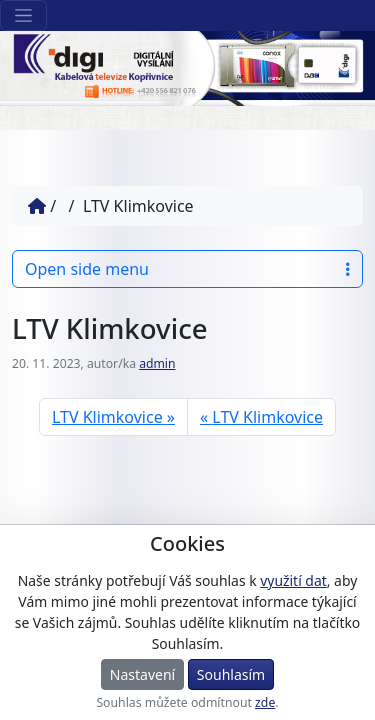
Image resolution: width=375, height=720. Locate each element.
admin (157, 363)
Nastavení (142, 674)
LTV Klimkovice (107, 417)
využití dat (293, 580)
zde (265, 702)
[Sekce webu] (23, 15)
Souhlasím (231, 674)
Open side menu (187, 269)
